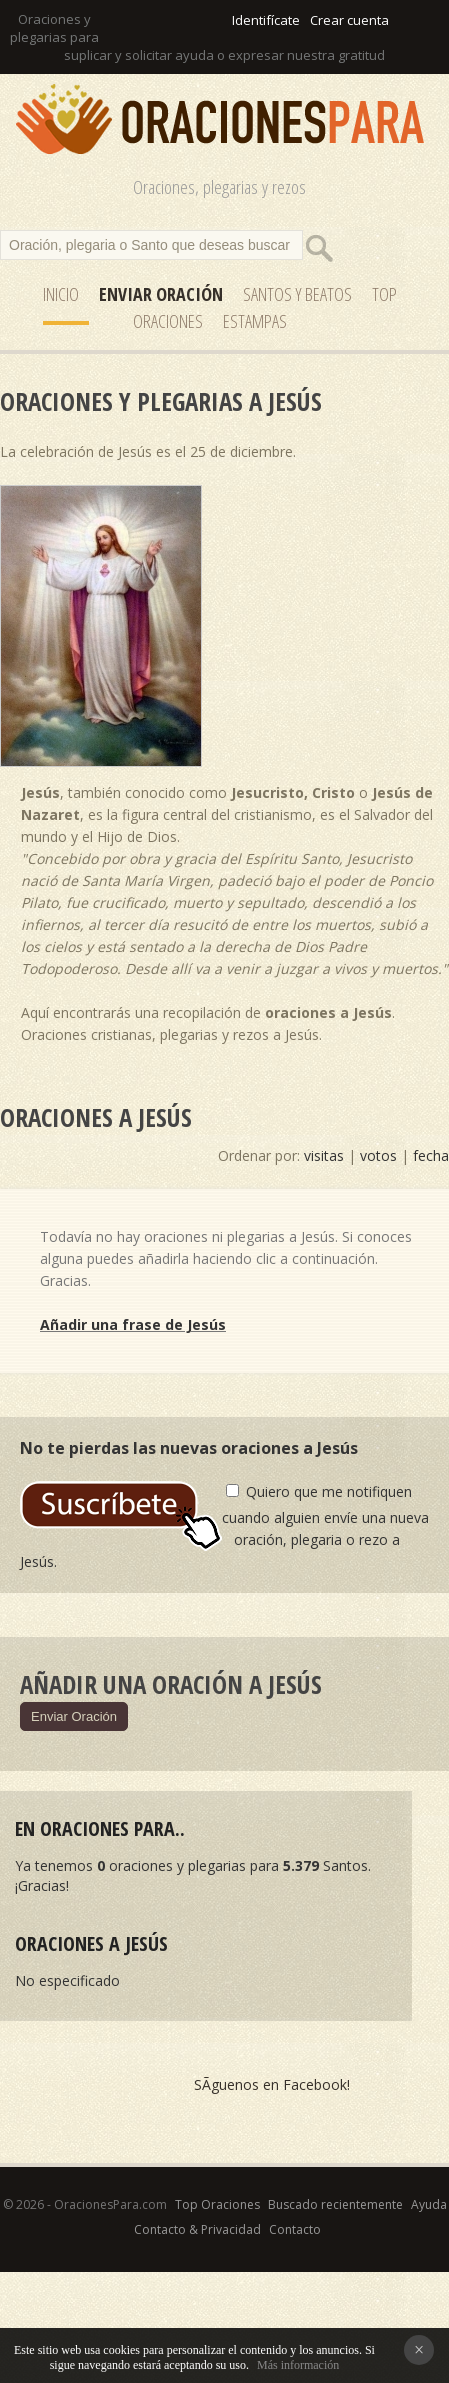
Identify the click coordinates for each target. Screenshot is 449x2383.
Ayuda (429, 2204)
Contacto (295, 2229)
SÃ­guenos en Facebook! (272, 2084)
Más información (298, 2365)
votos (378, 1155)
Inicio (61, 294)
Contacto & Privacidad (197, 2229)
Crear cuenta (349, 20)
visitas (324, 1155)
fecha (431, 1155)
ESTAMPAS (255, 321)
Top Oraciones (217, 2204)
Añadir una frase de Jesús (133, 1324)
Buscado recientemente (335, 2204)
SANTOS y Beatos (297, 294)
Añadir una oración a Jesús (171, 1684)
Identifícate (266, 20)
